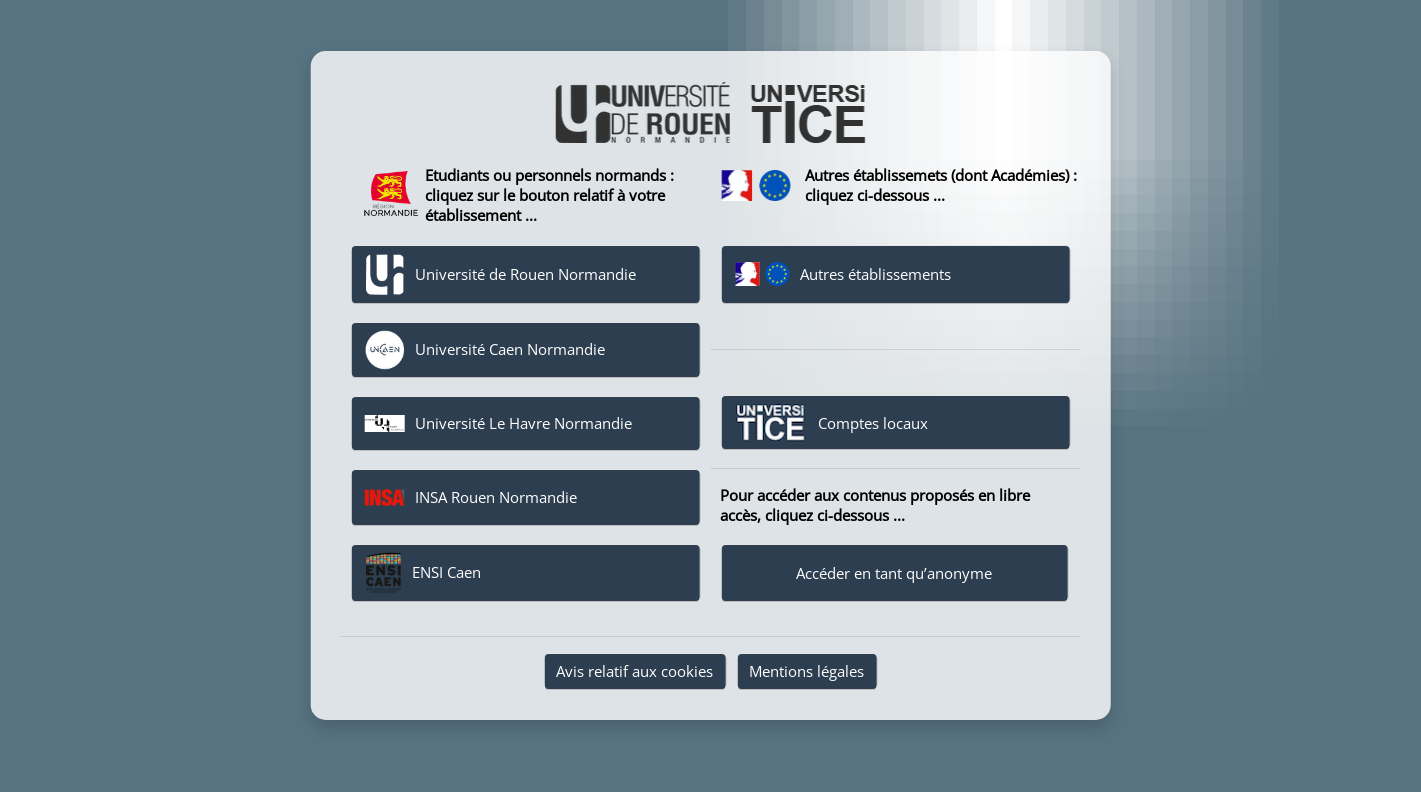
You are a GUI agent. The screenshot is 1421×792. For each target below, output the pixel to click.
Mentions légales (806, 671)
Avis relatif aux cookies (634, 671)
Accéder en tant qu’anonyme (894, 573)
